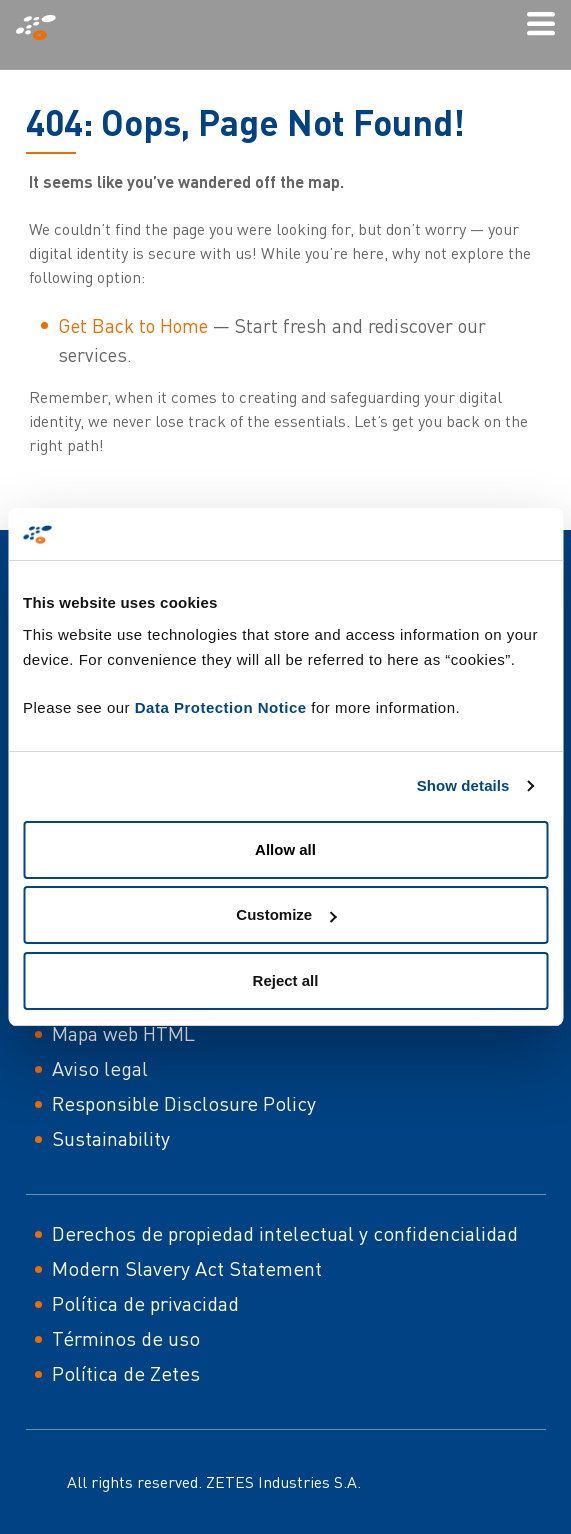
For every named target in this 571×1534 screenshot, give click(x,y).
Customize (286, 914)
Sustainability (111, 1138)
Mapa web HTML (123, 1033)
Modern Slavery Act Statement (187, 1268)
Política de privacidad (145, 1303)
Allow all (285, 849)
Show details (463, 785)
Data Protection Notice (221, 707)
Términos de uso (126, 1338)
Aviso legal (100, 1068)
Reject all (286, 980)
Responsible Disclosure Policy (184, 1103)
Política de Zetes (126, 1373)
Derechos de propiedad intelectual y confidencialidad (285, 1233)
